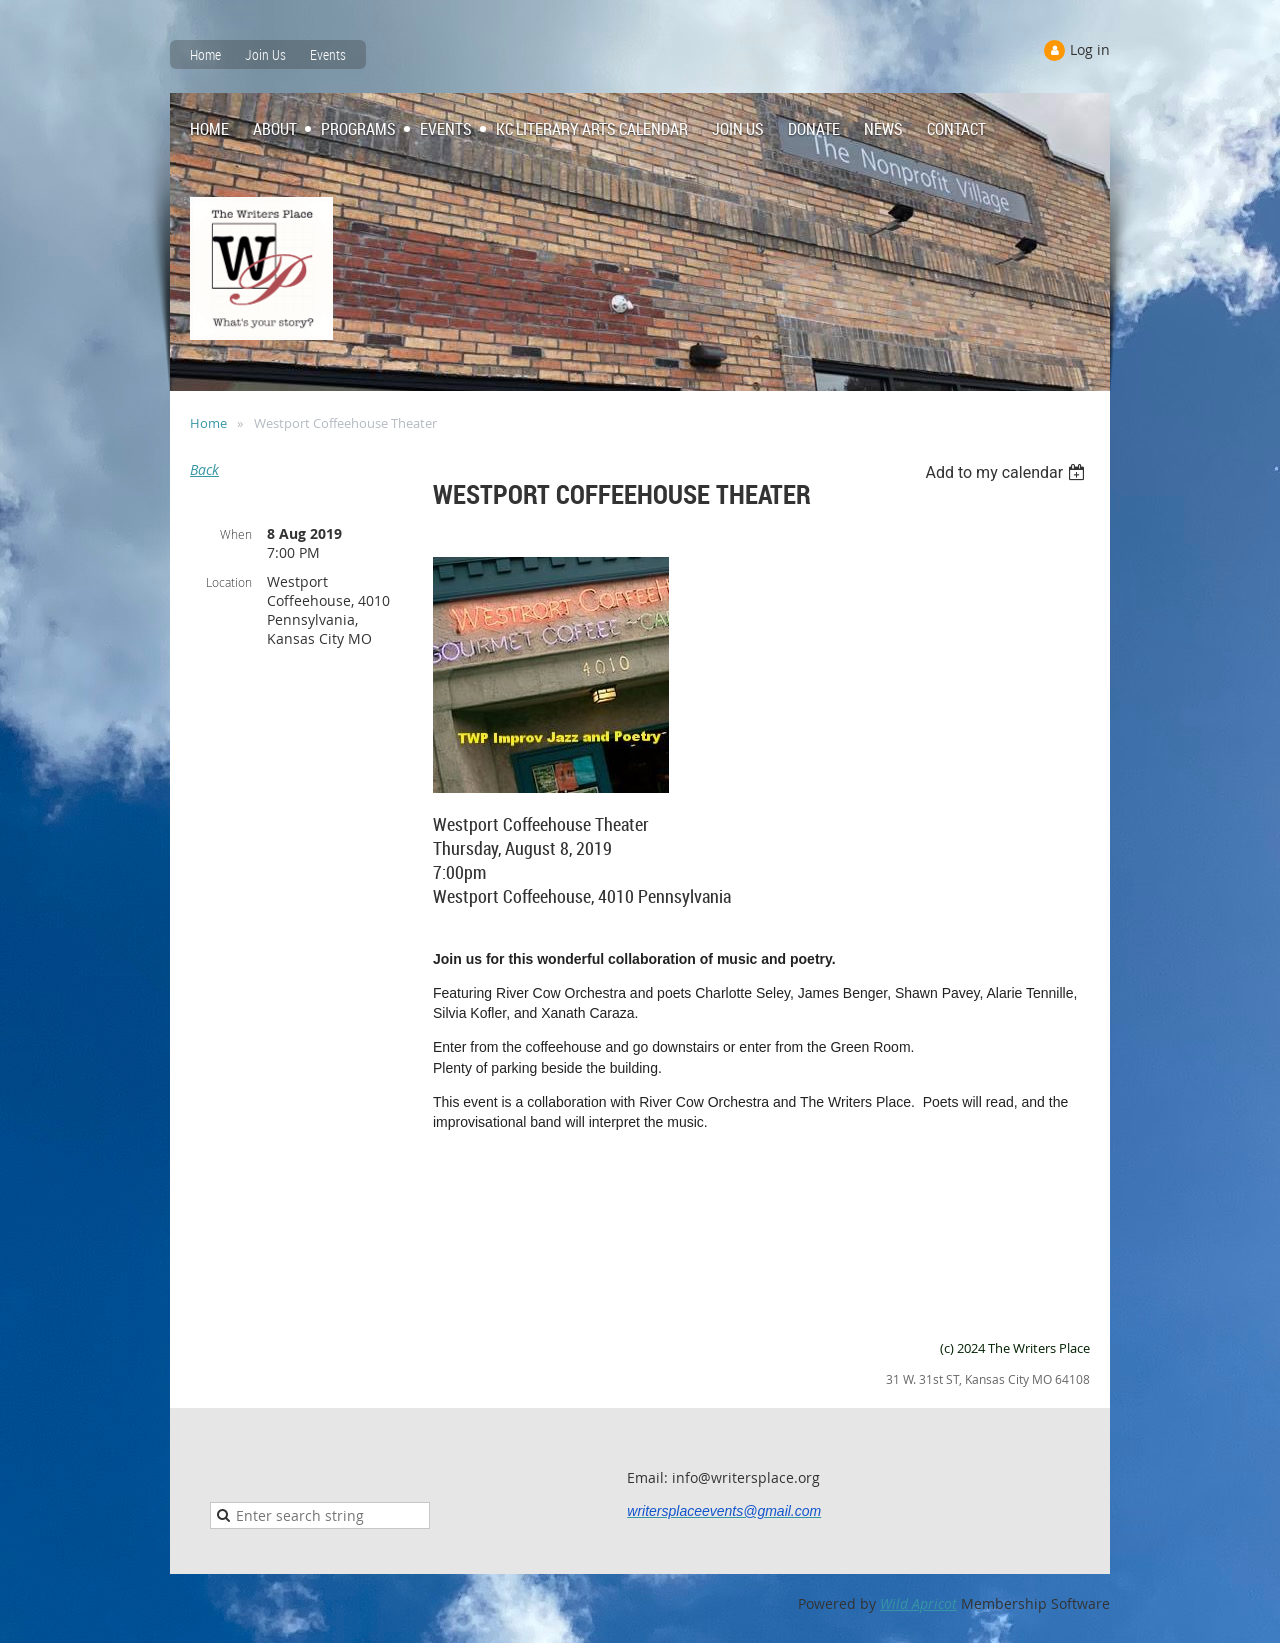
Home (205, 54)
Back (204, 469)
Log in (1090, 49)
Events (328, 54)
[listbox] (1007, 472)
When (236, 534)
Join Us (265, 54)
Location (229, 582)
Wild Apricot (918, 1603)
